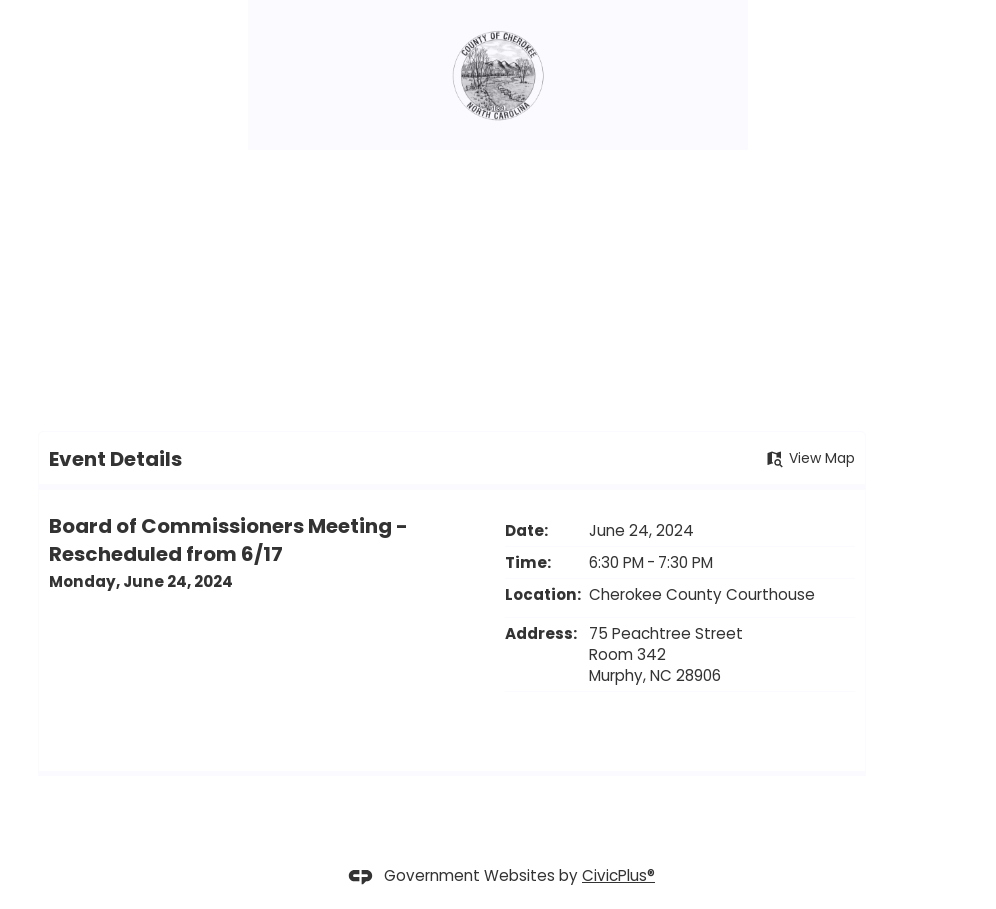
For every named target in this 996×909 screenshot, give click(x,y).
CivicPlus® (618, 875)
